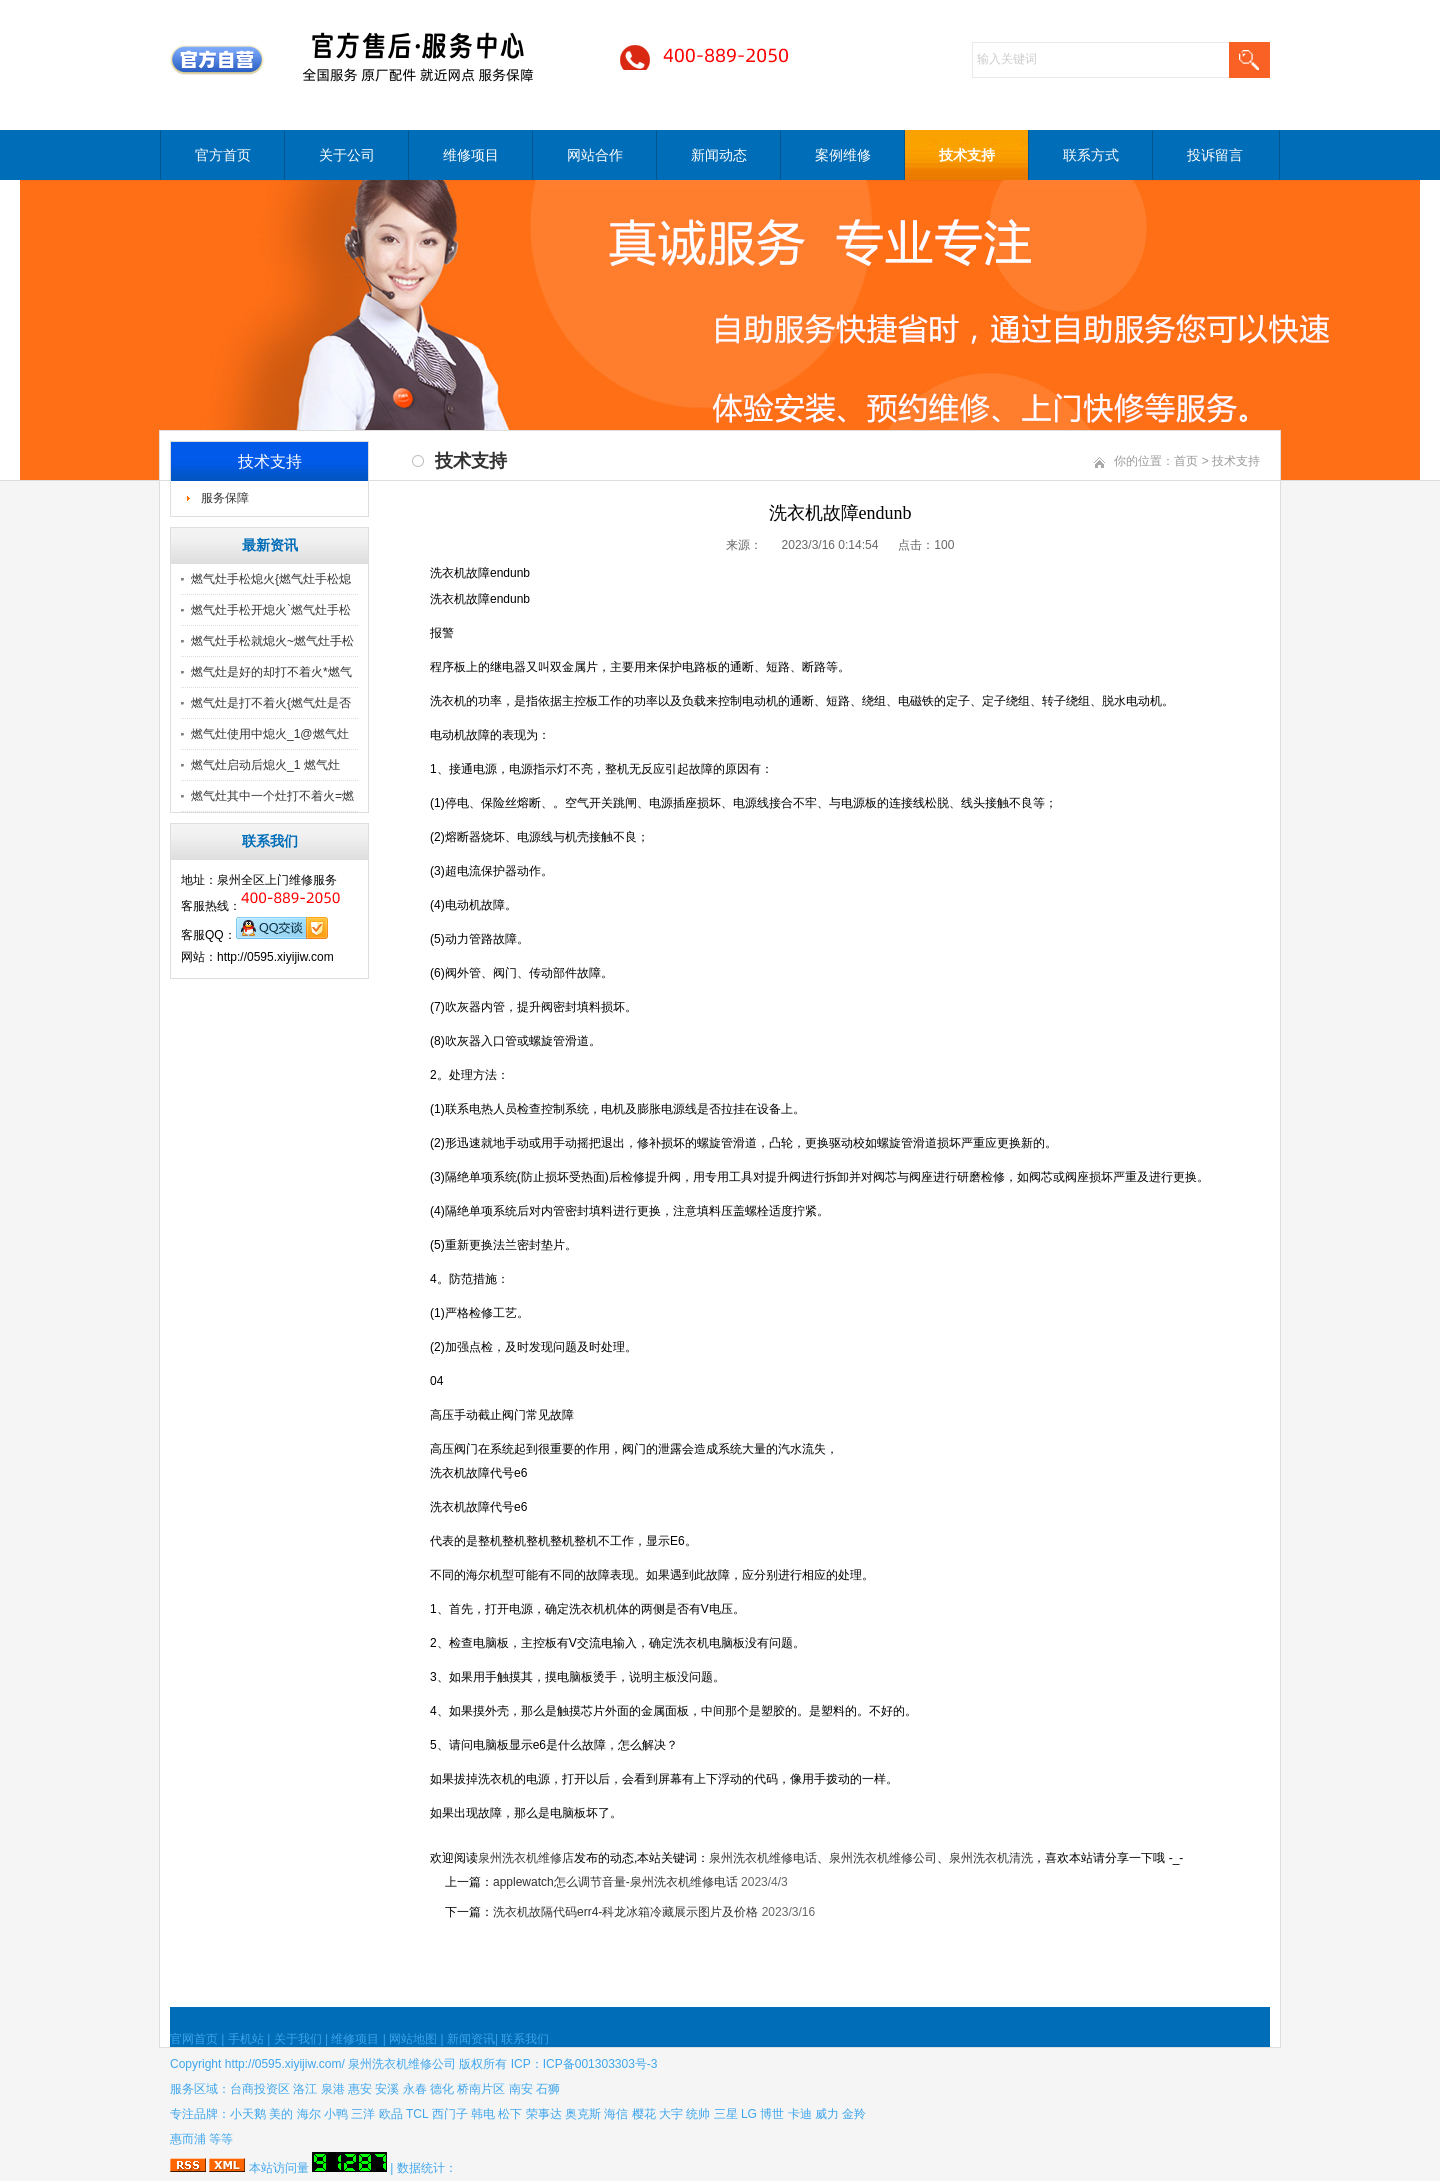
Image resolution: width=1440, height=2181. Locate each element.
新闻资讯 (471, 2039)
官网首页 (194, 2039)
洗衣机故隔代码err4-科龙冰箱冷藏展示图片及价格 (625, 1912)
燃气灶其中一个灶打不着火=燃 (272, 796)
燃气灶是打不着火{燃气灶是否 (271, 703)
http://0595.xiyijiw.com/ (285, 2064)
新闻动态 (719, 155)
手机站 (246, 2039)
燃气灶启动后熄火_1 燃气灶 (265, 765)
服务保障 (225, 498)
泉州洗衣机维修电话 (763, 1858)
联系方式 (1091, 155)
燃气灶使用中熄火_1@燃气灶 (270, 734)
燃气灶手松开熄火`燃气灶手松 (271, 610)
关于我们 (298, 2039)
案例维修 (843, 155)
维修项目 (471, 155)
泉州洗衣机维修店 (526, 1858)
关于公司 (347, 155)
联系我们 (525, 2039)
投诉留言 (1215, 155)
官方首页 (223, 155)
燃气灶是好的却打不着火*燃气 (271, 672)
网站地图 (413, 2039)
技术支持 (967, 155)
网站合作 (595, 155)
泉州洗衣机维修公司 (883, 1858)
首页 (1186, 461)
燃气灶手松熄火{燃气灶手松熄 (271, 579)
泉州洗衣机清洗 (991, 1858)
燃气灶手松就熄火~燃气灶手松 (272, 641)
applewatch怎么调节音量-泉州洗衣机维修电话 (615, 1882)
